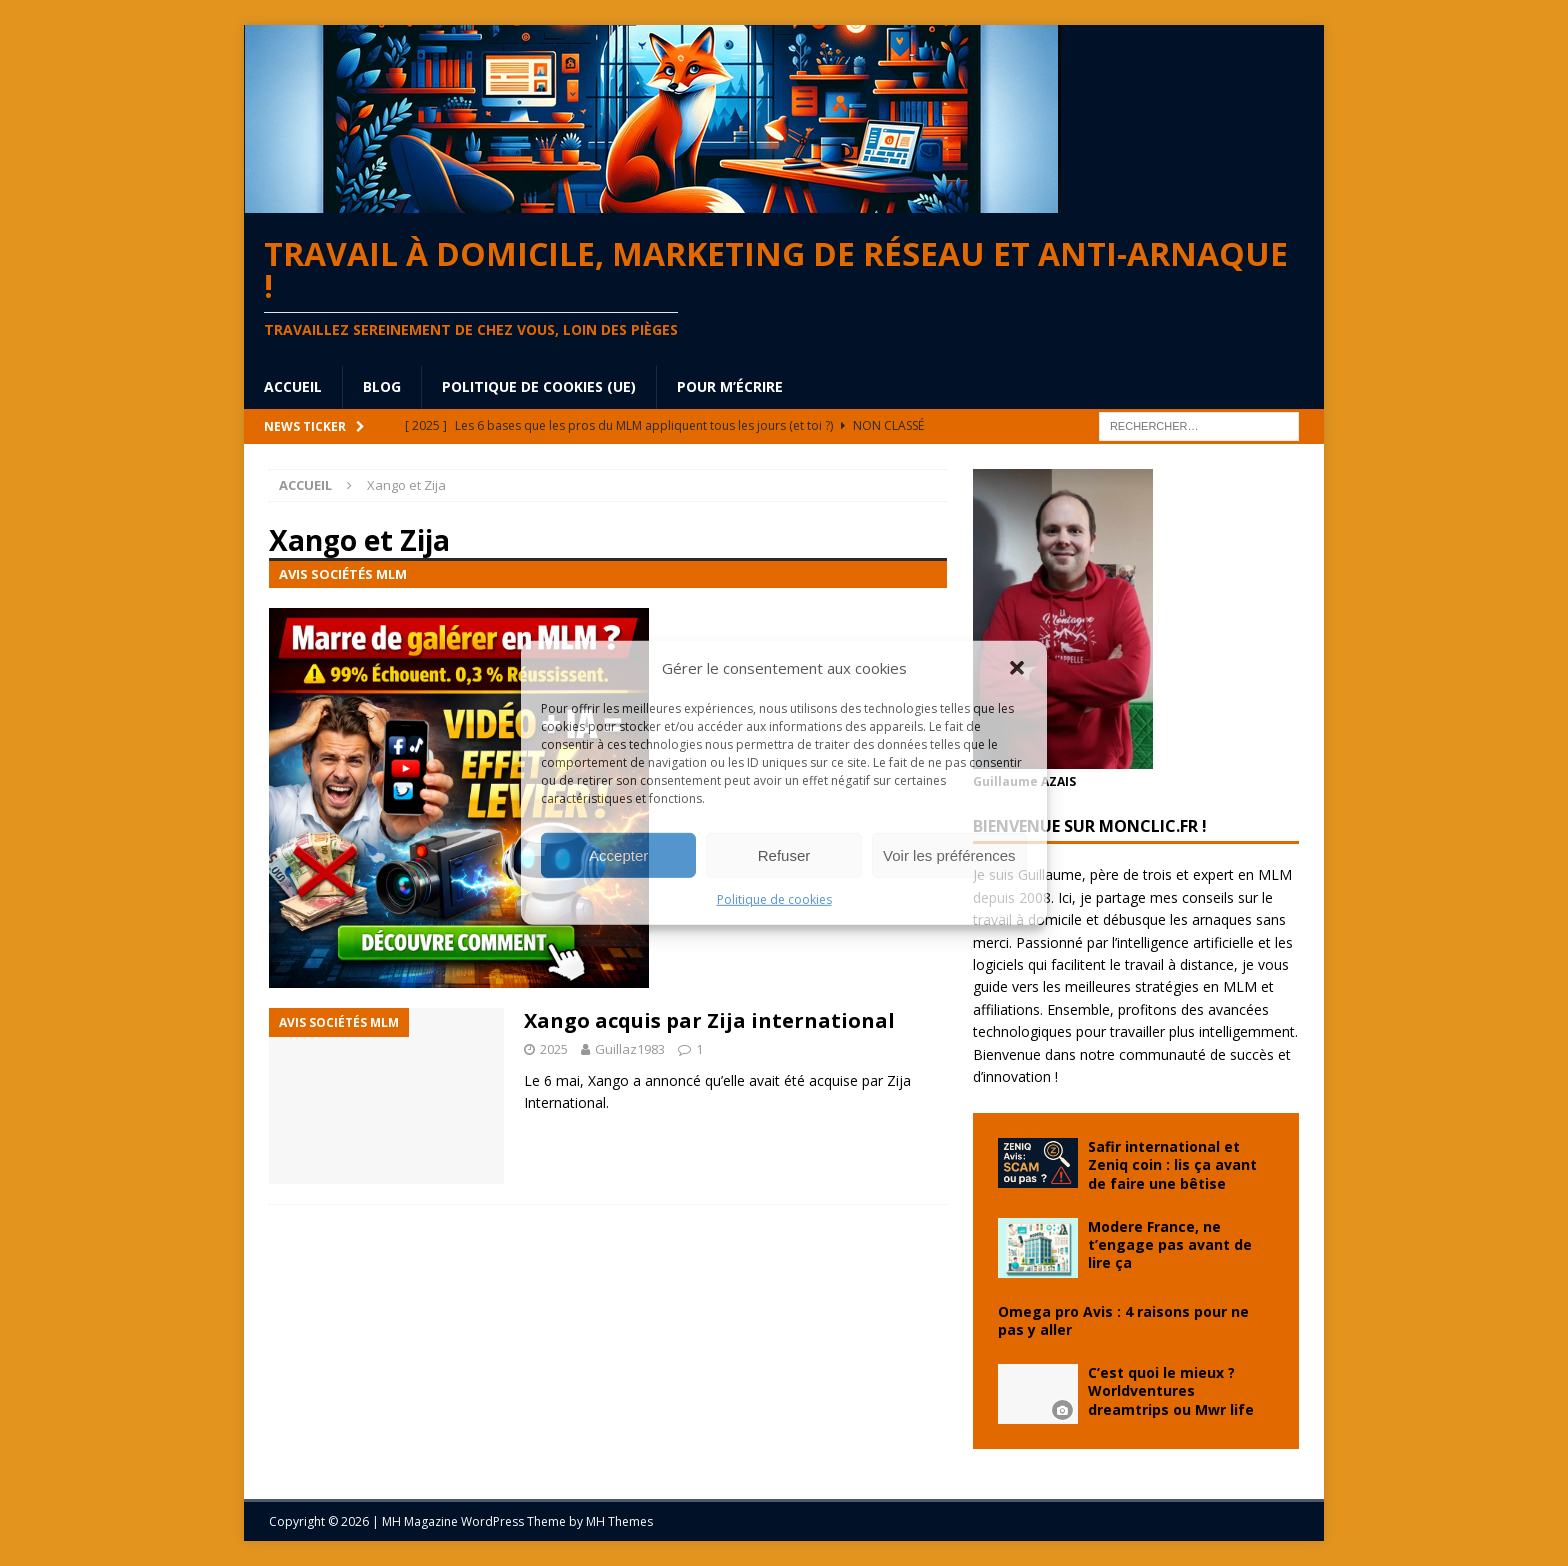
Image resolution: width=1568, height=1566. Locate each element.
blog (382, 386)
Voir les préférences (949, 854)
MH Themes (619, 1521)
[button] (1017, 668)
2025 (554, 1049)
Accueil (293, 386)
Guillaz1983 (630, 1049)
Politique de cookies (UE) (539, 386)
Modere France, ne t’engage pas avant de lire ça (1170, 1244)
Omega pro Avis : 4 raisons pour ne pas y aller (1123, 1320)
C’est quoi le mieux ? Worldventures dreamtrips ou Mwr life (1171, 1390)
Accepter (618, 854)
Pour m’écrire (730, 386)
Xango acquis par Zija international (709, 1020)
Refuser (784, 854)
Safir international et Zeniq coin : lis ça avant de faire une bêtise (1172, 1164)
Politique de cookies (774, 899)
